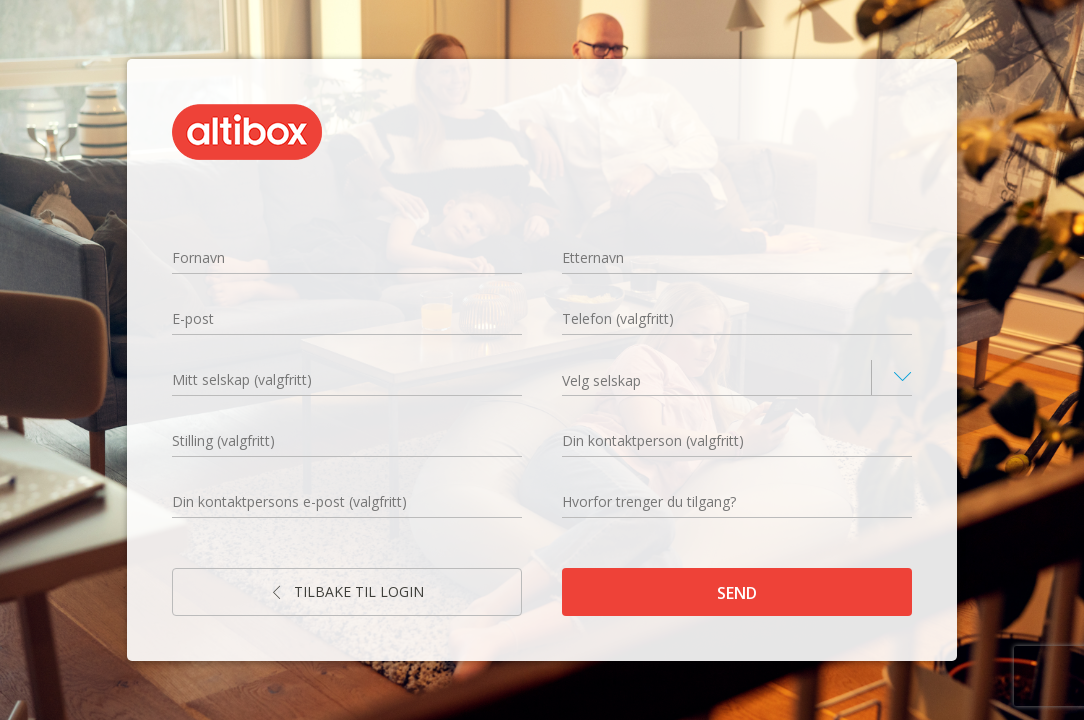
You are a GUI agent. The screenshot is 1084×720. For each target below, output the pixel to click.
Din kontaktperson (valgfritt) (653, 440)
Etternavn (593, 257)
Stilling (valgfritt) (223, 440)
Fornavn (198, 257)
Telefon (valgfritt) (618, 318)
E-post (193, 318)
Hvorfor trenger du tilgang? (649, 501)
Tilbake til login (347, 591)
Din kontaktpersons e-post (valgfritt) (289, 501)
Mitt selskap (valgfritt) (242, 379)
